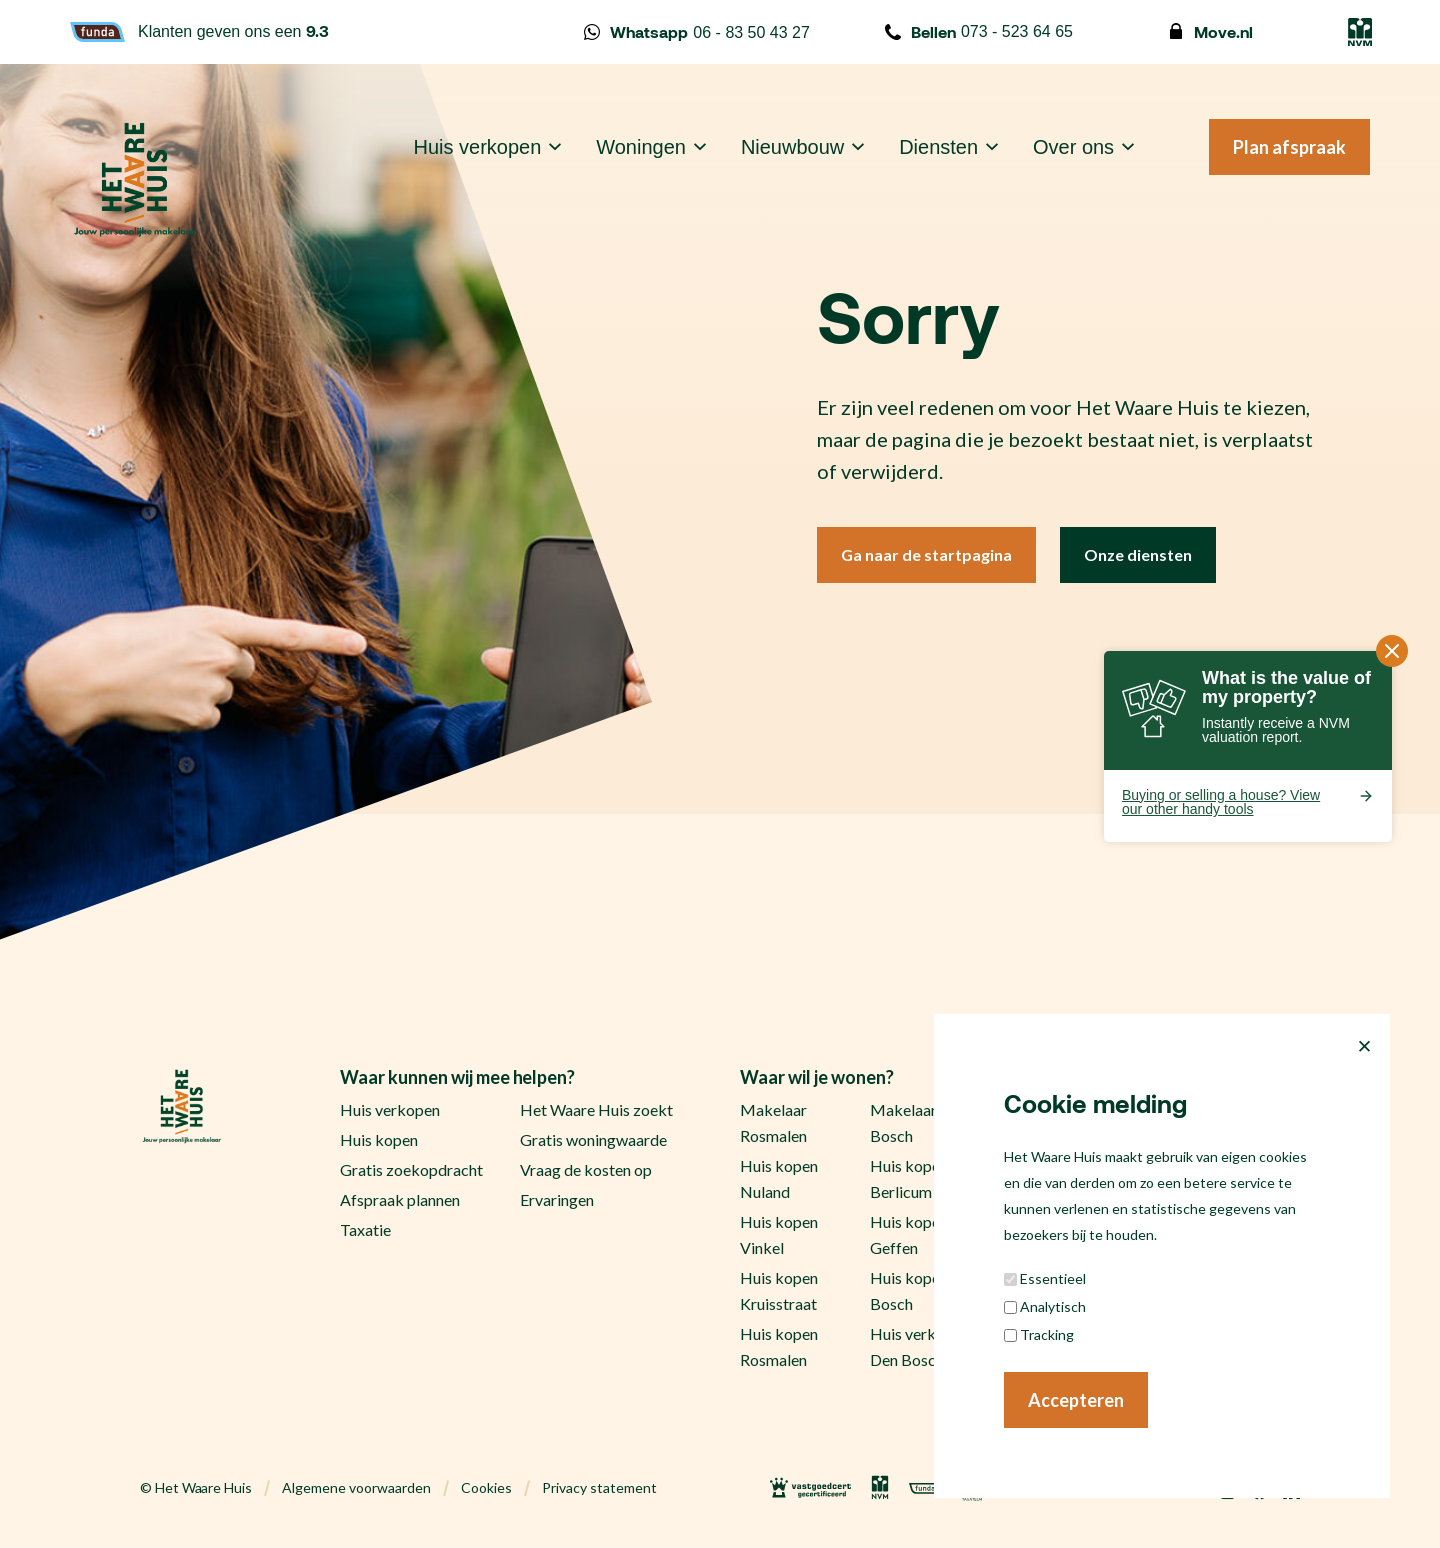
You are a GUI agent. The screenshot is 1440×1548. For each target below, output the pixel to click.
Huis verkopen (478, 147)
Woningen (641, 147)
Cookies (486, 1487)
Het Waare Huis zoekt (596, 1109)
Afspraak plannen (400, 1199)
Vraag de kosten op (586, 1169)
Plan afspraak (1289, 147)
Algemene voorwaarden (356, 1487)
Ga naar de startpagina (926, 554)
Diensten (938, 147)
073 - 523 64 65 (979, 32)
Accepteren (1076, 1400)
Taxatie (365, 1229)
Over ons (1073, 147)
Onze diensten (1138, 554)
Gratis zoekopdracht (411, 1169)
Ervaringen (557, 1199)
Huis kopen (379, 1139)
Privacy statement (599, 1487)
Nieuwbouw (792, 147)
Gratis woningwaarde (593, 1139)
